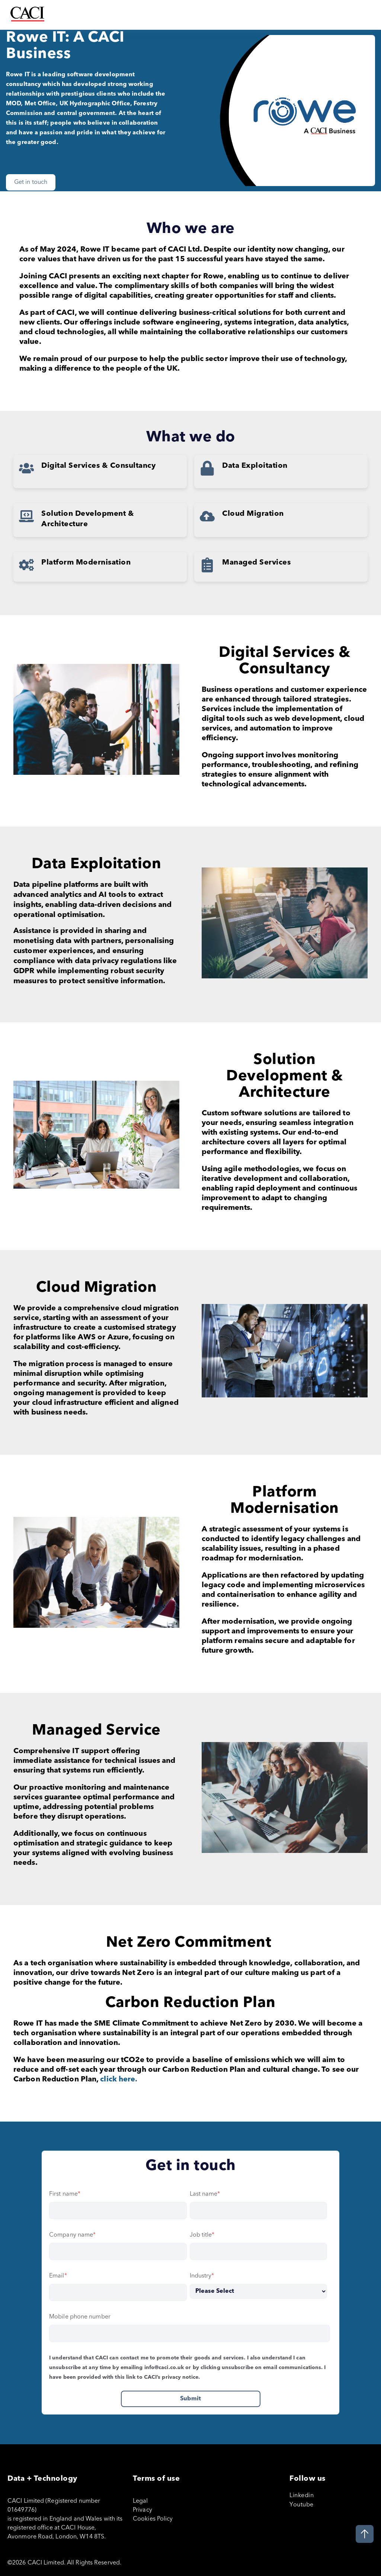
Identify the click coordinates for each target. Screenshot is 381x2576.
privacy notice (180, 2376)
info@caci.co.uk (164, 2366)
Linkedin (301, 2495)
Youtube (301, 2504)
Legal (140, 2500)
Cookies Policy (153, 2518)
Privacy (142, 2509)
